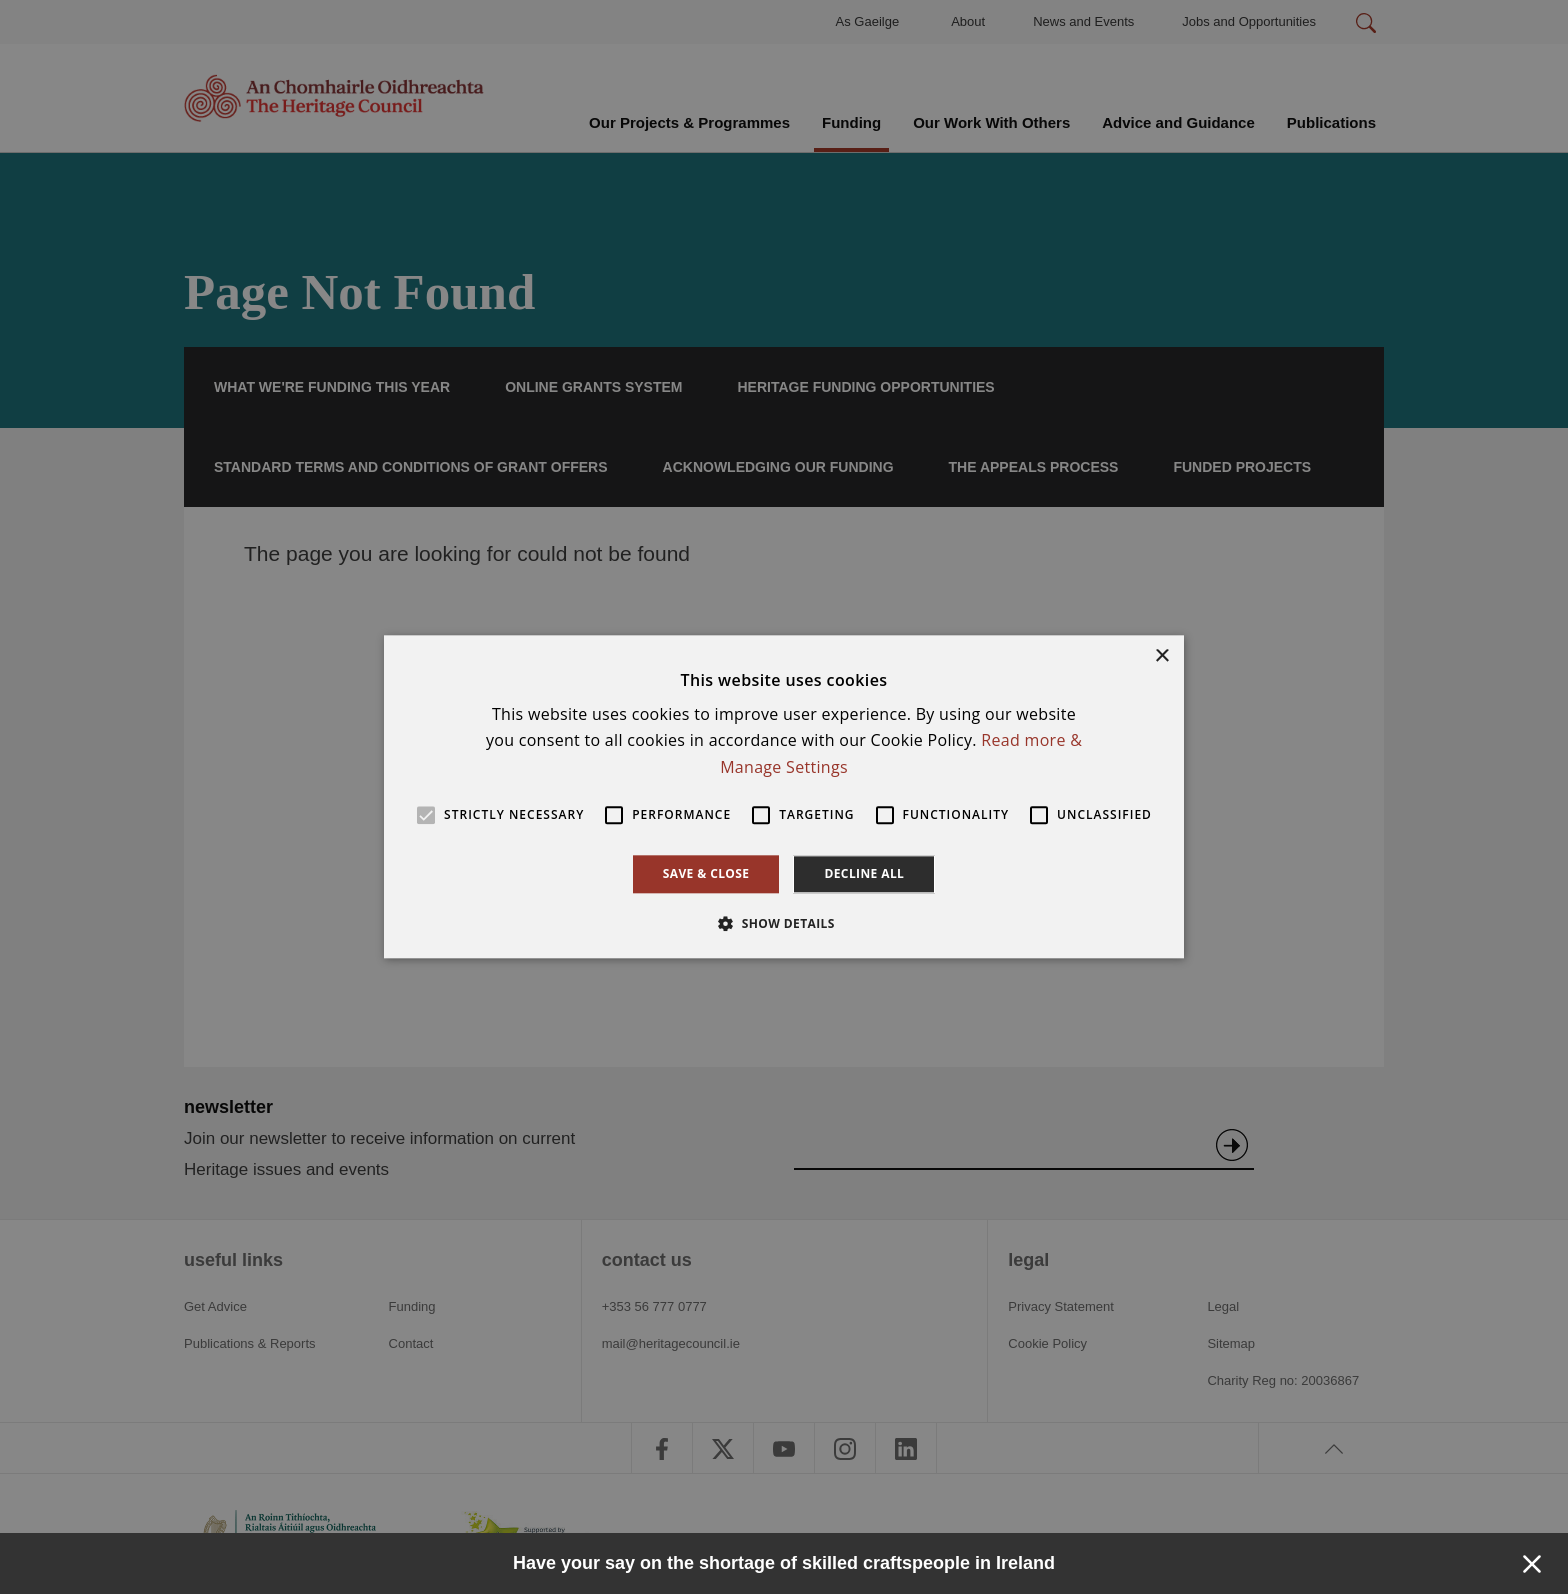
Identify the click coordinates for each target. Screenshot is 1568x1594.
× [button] (1161, 656)
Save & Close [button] (706, 873)
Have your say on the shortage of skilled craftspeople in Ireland (784, 1563)
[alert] (784, 797)
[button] (784, 924)
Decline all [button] (864, 873)
